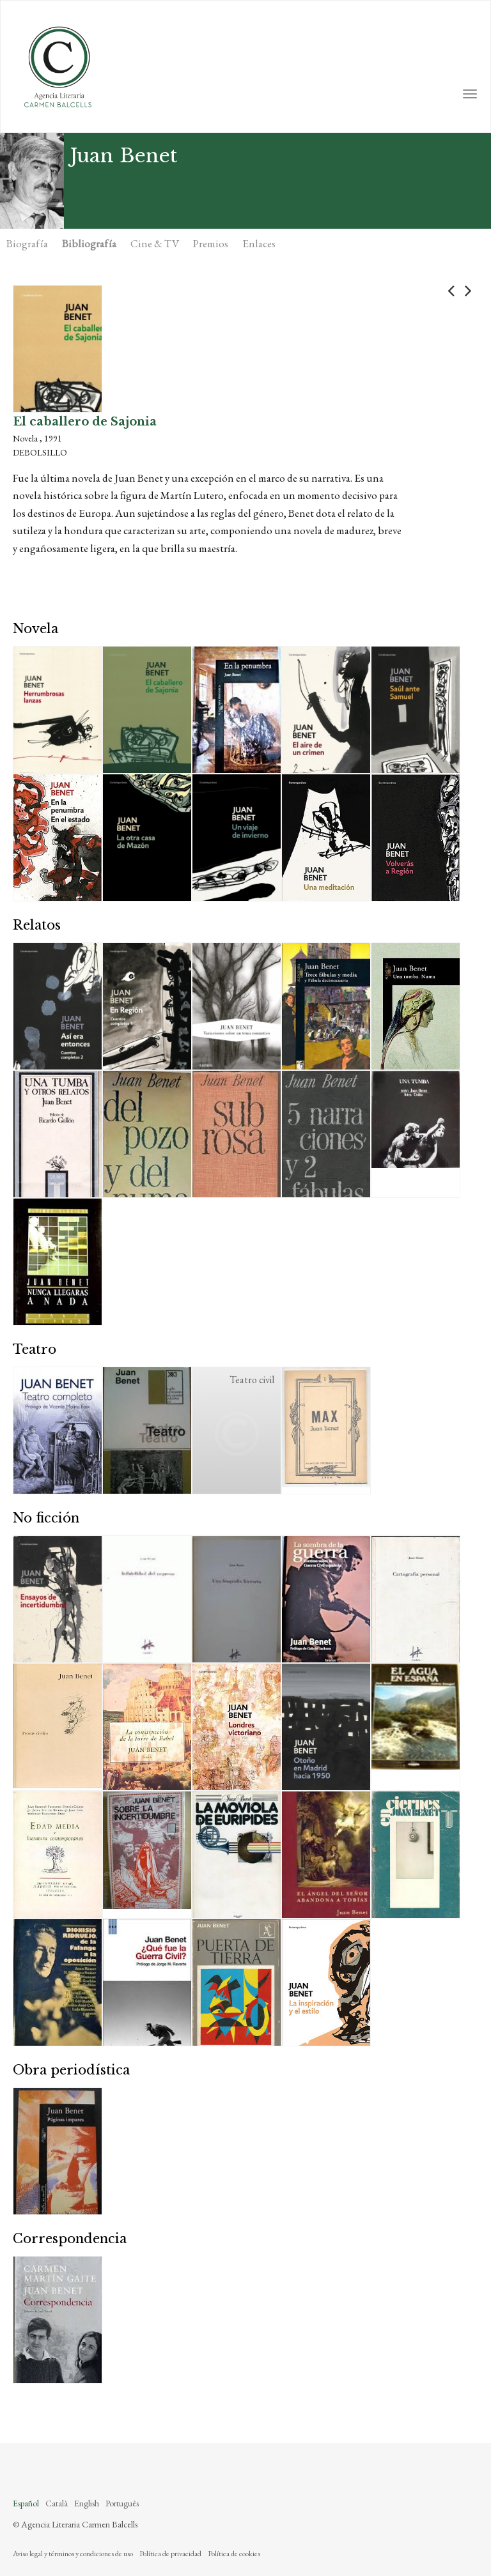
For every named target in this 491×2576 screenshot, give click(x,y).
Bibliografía (89, 243)
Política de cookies (234, 2554)
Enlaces (259, 243)
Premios (210, 243)
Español (26, 2503)
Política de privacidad (170, 2554)
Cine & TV (154, 243)
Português (122, 2503)
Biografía (27, 243)
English (86, 2503)
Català (56, 2503)
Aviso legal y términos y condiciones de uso (73, 2554)
